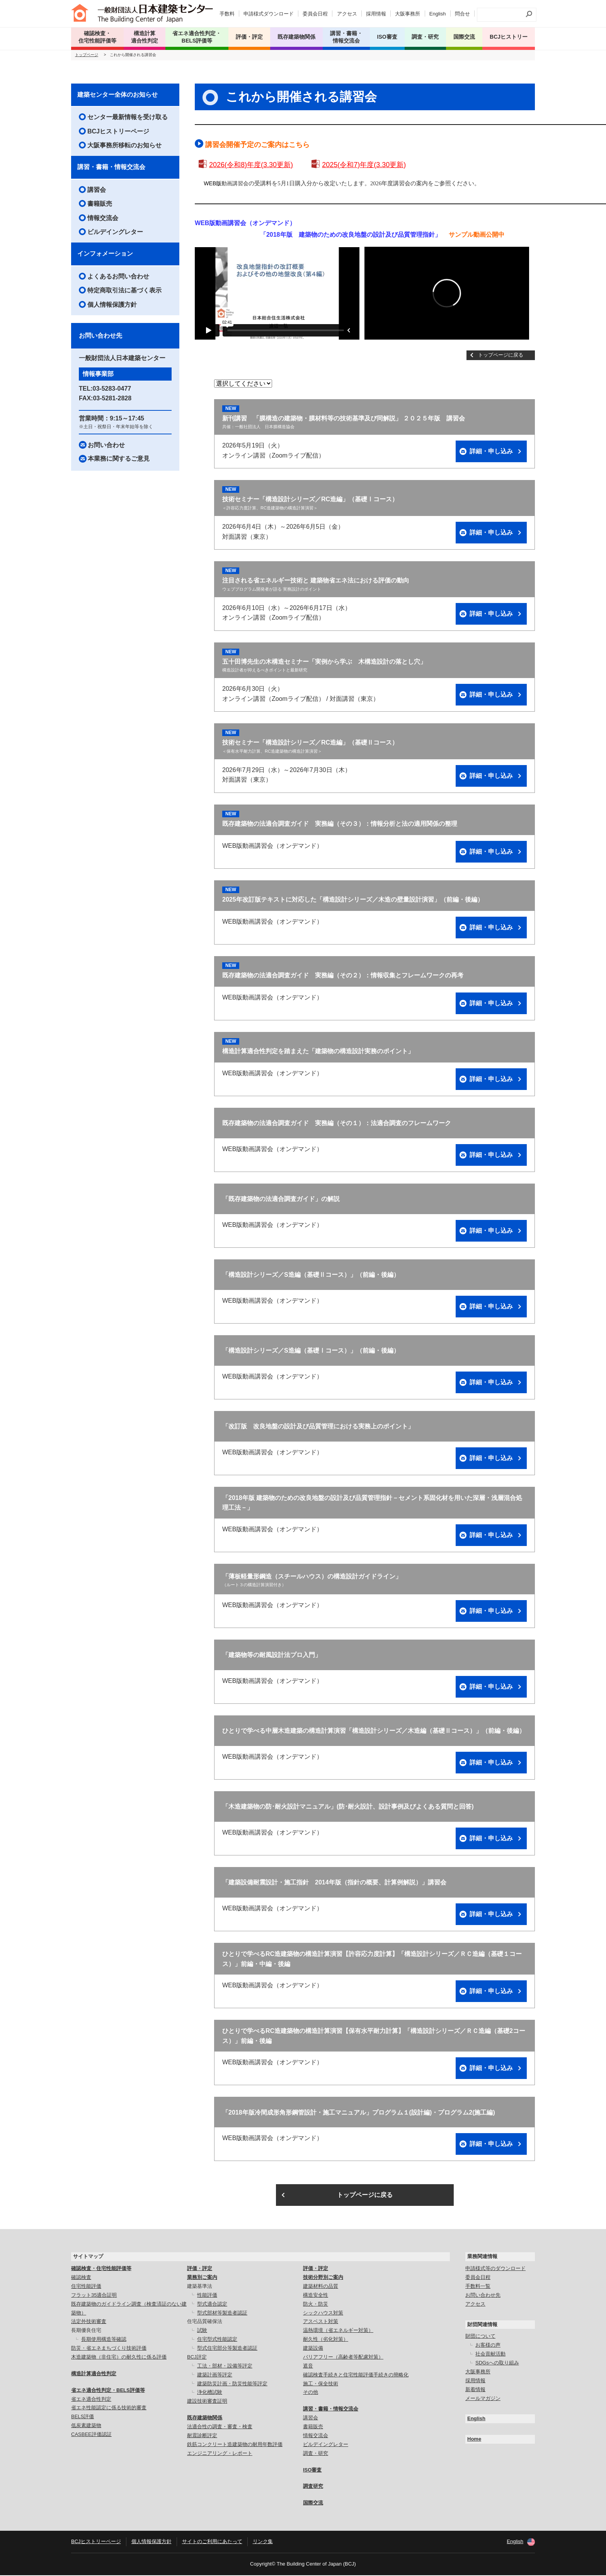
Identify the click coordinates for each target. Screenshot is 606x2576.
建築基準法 (199, 2287)
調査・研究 (425, 37)
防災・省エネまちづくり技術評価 (108, 2349)
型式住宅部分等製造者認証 (227, 2349)
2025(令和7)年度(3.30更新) (364, 165)
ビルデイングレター (115, 232)
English (437, 14)
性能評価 (207, 2296)
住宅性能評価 (86, 2287)
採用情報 (376, 14)
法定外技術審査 (88, 2322)
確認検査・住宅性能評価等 (101, 2269)
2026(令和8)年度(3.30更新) (251, 165)
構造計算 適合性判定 (144, 37)
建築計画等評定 (214, 2375)
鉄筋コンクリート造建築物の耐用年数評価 (235, 2445)
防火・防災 (315, 2305)
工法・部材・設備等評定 (224, 2366)
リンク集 (263, 2542)
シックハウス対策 (323, 2313)
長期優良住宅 (86, 2331)
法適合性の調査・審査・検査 (219, 2427)
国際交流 (464, 37)
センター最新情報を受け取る (127, 117)
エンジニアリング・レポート (219, 2454)
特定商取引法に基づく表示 (124, 291)
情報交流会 (102, 218)
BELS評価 (82, 2418)
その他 (310, 2393)
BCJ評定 (197, 2358)
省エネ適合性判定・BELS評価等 (108, 2391)
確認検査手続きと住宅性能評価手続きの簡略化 (356, 2375)
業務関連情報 (482, 2257)
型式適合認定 (212, 2305)
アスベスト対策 (320, 2322)
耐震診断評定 (202, 2436)
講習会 (96, 190)
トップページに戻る (500, 356)
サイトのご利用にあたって (212, 2542)
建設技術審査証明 (207, 2402)
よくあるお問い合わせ (118, 277)
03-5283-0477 (112, 389)
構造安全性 (315, 2296)
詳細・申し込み (491, 452)
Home (474, 2440)
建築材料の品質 (320, 2287)
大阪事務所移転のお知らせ (124, 146)
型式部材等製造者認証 (222, 2313)
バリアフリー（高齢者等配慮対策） (343, 2358)
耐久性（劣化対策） (325, 2340)
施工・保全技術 (320, 2384)
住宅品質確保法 (204, 2322)
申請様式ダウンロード (268, 14)
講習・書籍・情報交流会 (111, 168)
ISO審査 (312, 2471)
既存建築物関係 (204, 2418)
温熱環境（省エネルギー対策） (338, 2331)
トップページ (86, 55)
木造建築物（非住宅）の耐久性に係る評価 (119, 2358)
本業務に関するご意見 (119, 459)
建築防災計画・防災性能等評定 (232, 2384)
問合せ (462, 14)
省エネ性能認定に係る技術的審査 (108, 2409)
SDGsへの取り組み (497, 2363)
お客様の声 (487, 2346)
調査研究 (313, 2487)
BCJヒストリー (509, 37)
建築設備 (313, 2349)
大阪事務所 (407, 14)
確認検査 (81, 2278)
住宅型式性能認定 (217, 2340)
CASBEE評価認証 (91, 2435)
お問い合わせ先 (482, 2296)
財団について (480, 2337)
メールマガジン (482, 2399)
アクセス (347, 14)
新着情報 (475, 2390)
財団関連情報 (482, 2325)
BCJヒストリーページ (118, 132)
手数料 (227, 14)
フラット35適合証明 (94, 2296)
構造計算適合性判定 (93, 2374)
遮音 (308, 2366)
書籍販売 (99, 204)
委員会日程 (315, 14)
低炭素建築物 (86, 2426)
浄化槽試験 (209, 2393)
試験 (202, 2331)
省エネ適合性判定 (91, 2400)
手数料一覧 (477, 2287)
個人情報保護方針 (112, 305)
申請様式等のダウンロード (495, 2269)
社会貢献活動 (490, 2354)
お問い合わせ (106, 445)
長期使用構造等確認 (103, 2340)
